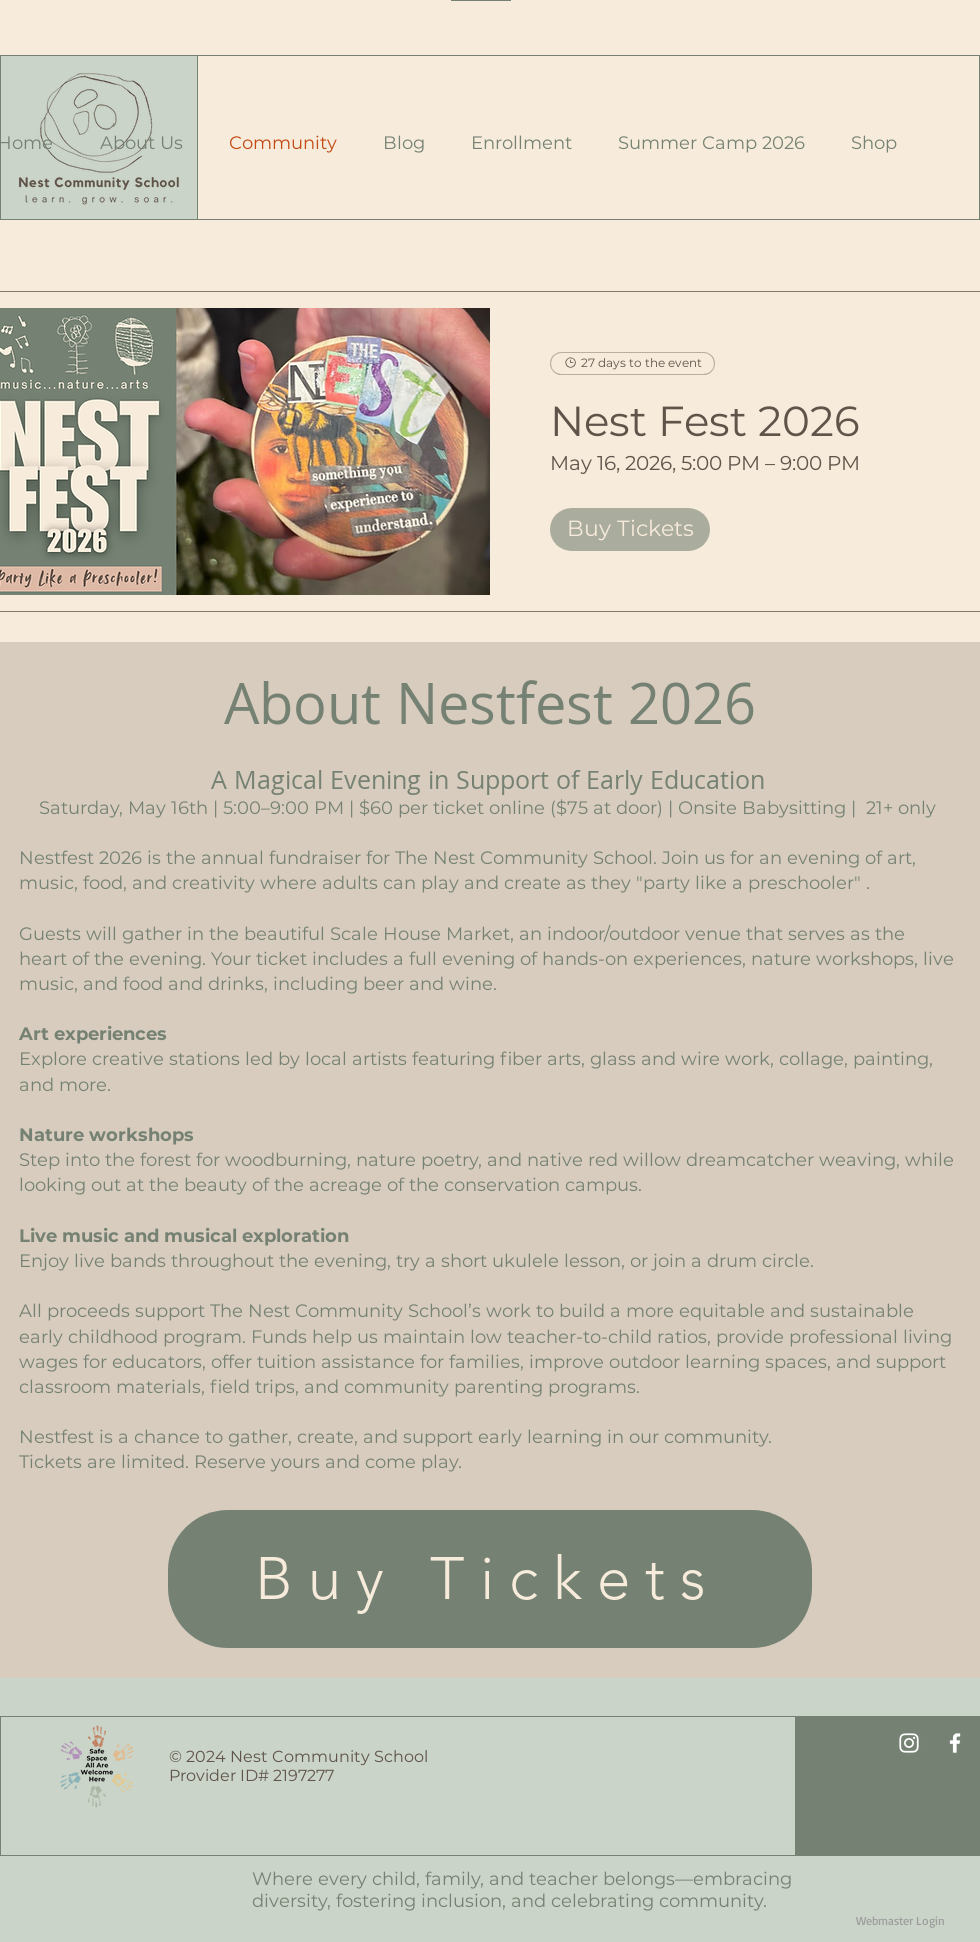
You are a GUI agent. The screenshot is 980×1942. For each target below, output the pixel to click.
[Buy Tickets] (490, 1579)
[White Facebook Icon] (955, 1743)
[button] (133, 143)
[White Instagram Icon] (909, 1743)
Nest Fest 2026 (705, 421)
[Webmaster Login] (900, 1922)
